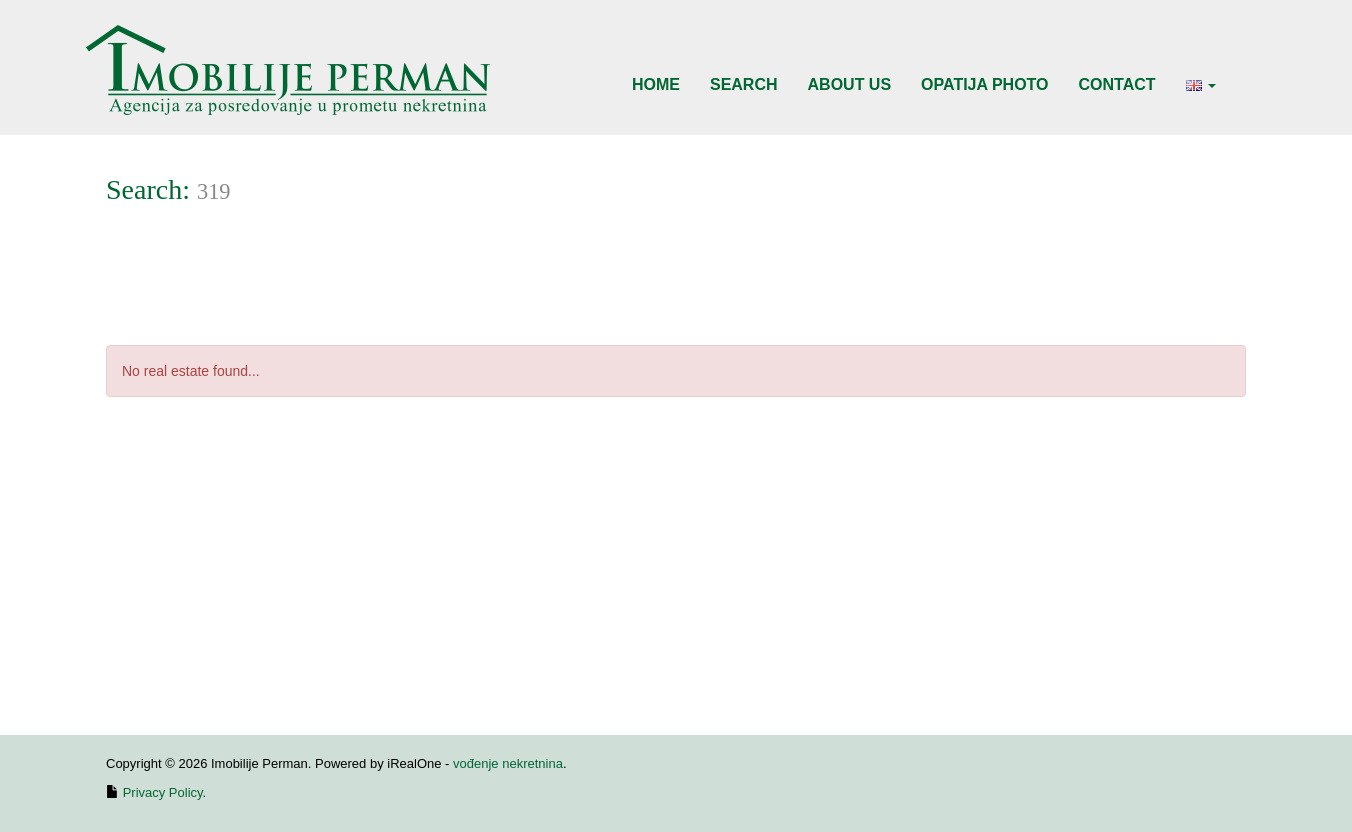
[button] (1201, 85)
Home (656, 84)
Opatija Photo (984, 84)
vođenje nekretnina (508, 763)
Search (744, 84)
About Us (850, 84)
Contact (1117, 84)
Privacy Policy (163, 792)
